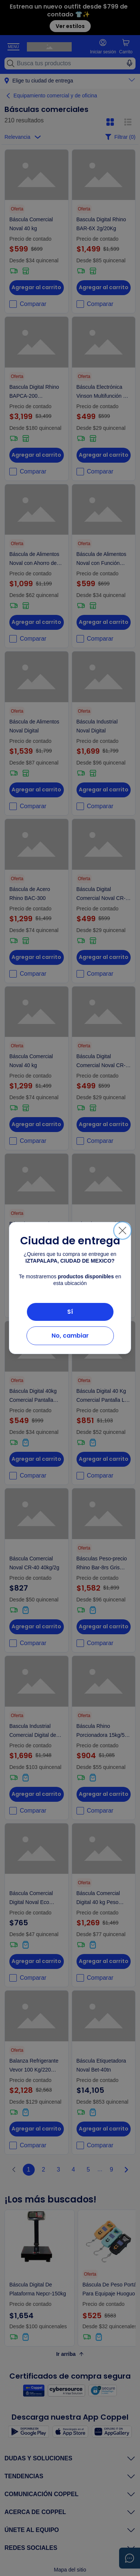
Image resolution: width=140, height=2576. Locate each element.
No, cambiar (70, 1335)
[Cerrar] (122, 1230)
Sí (70, 1311)
